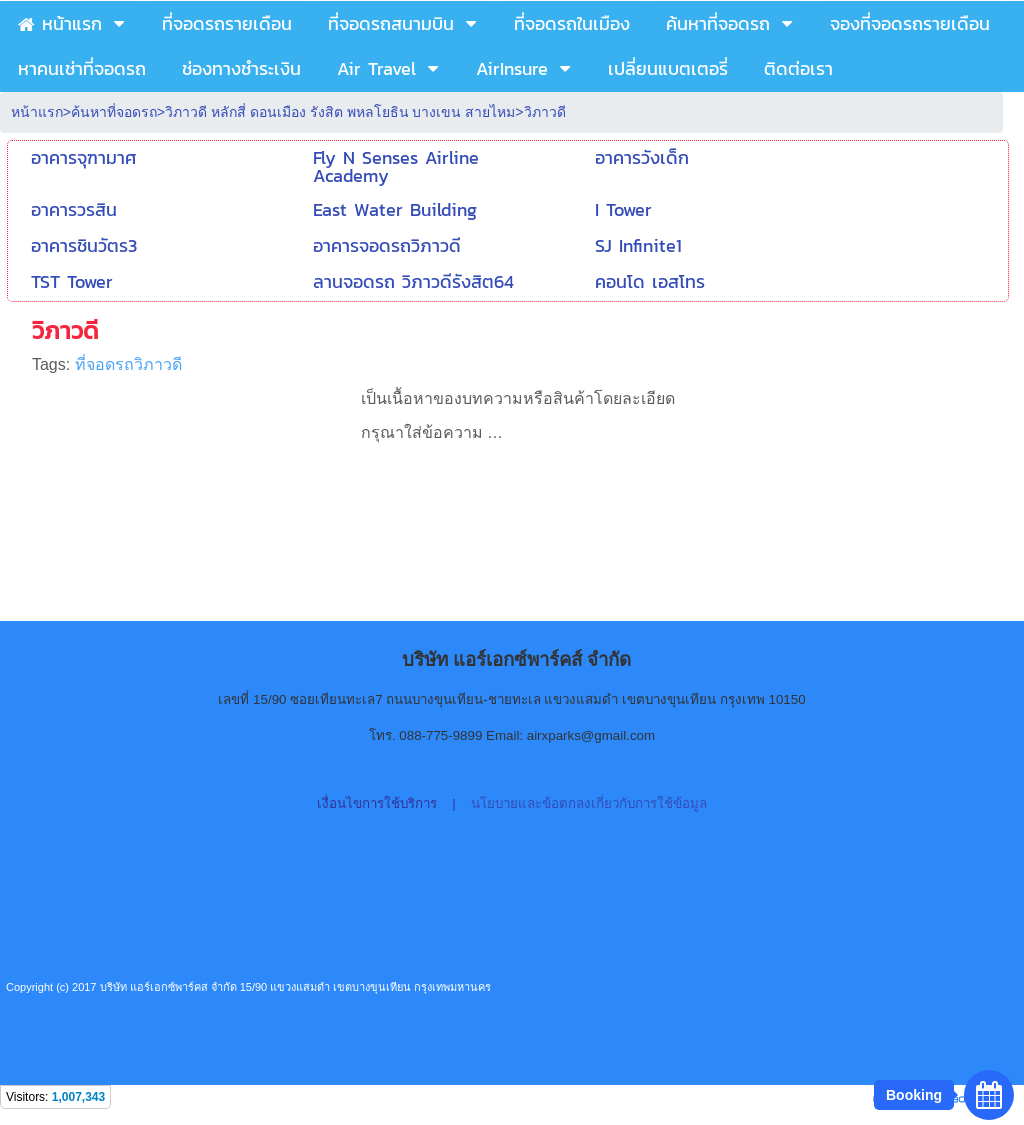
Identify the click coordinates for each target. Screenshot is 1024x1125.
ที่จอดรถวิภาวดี (128, 364)
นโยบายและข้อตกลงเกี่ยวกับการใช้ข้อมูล (589, 803)
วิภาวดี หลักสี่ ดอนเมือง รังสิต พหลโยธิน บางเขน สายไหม (340, 112)
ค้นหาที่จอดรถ (114, 112)
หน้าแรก (37, 112)
